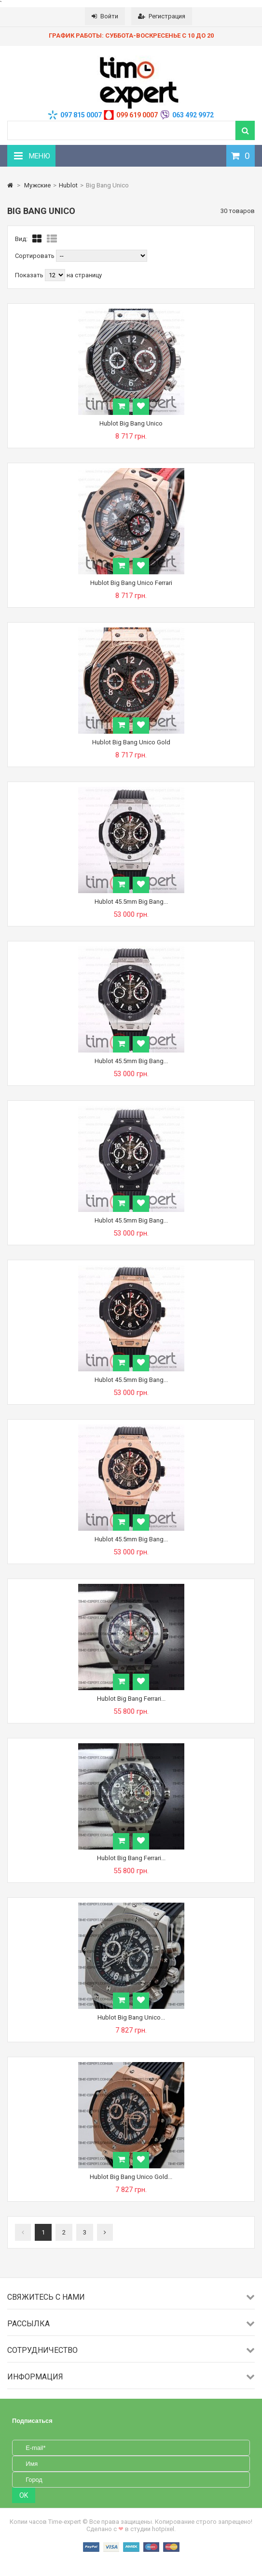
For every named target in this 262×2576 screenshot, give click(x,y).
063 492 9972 (193, 115)
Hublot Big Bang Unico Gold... (131, 2176)
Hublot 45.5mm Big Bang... (131, 901)
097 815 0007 (81, 115)
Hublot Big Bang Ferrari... (131, 1698)
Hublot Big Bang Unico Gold (131, 742)
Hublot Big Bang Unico (131, 423)
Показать (30, 275)
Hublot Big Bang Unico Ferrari (131, 582)
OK (23, 2495)
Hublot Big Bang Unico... (131, 2017)
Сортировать (35, 255)
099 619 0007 (137, 115)
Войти (105, 16)
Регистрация (161, 16)
